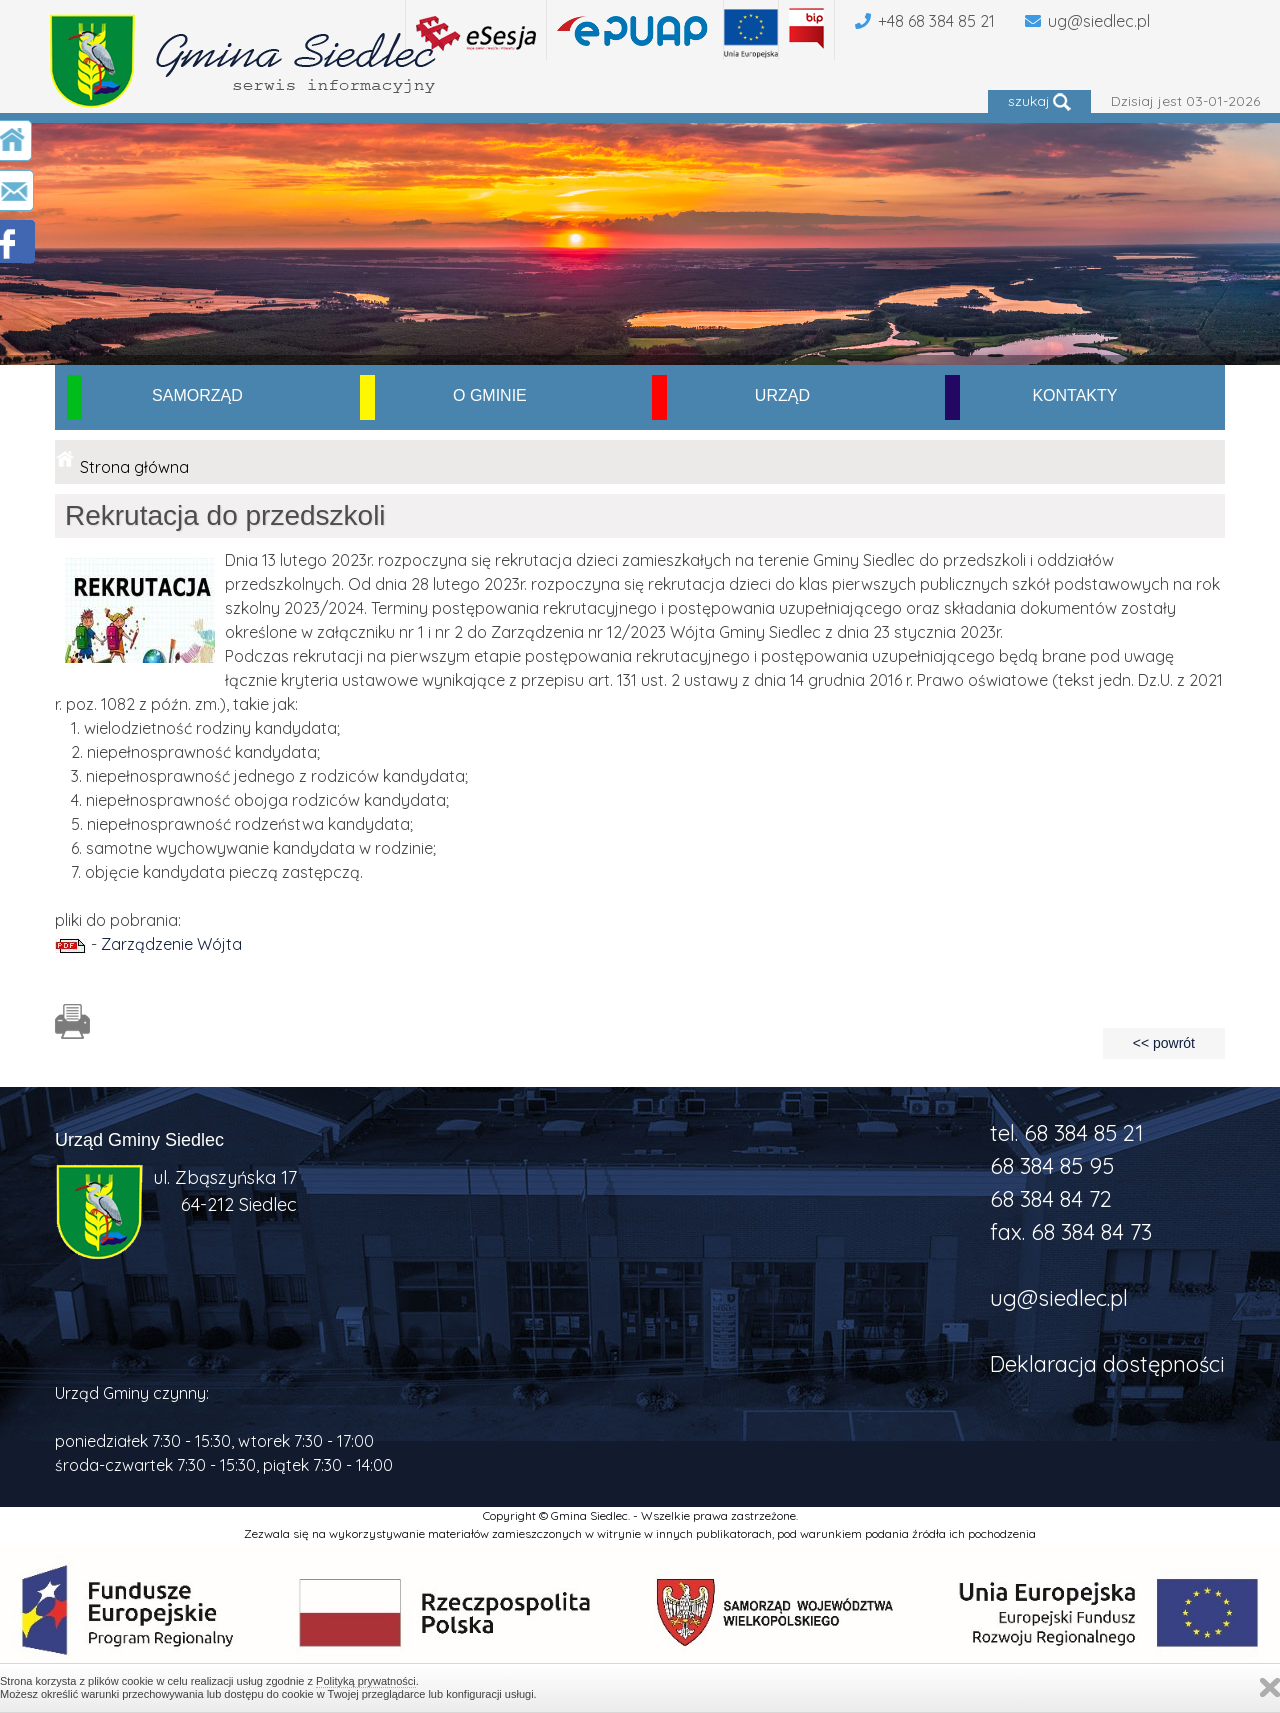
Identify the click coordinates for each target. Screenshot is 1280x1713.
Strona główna (134, 467)
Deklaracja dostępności (1107, 1364)
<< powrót (1164, 1043)
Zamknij (1270, 1687)
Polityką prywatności (366, 1681)
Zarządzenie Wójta (171, 944)
